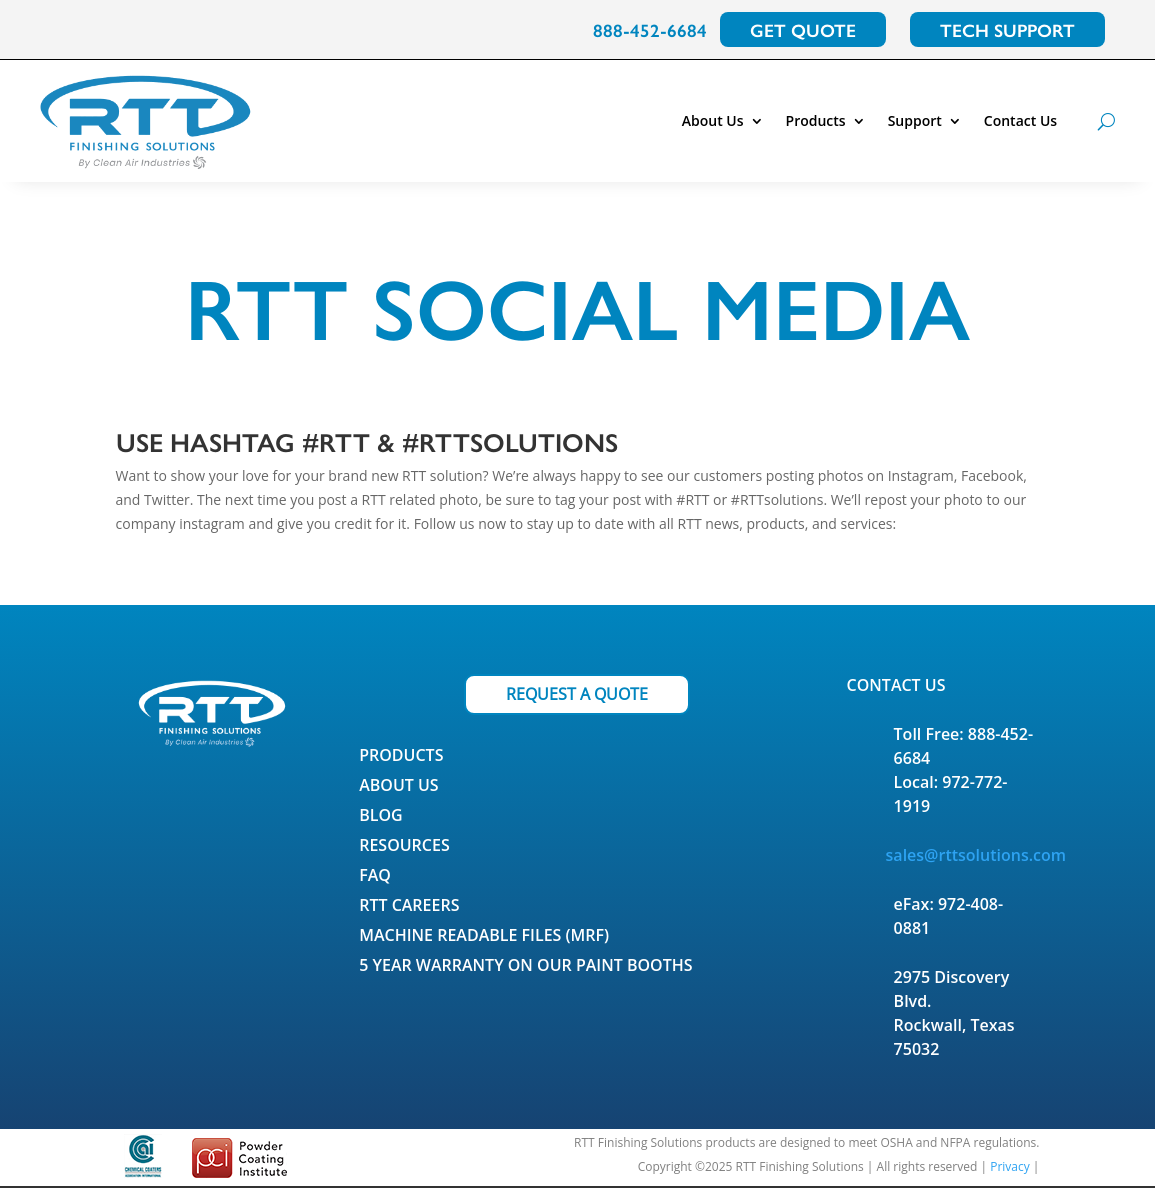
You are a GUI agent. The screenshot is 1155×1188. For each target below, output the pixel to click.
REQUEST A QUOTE (577, 694)
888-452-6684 (650, 29)
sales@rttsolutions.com (976, 855)
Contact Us (1020, 120)
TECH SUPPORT (1007, 29)
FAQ (375, 877)
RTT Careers (409, 907)
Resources (404, 847)
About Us (713, 120)
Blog (380, 817)
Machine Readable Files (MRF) (484, 937)
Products (816, 120)
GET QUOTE (803, 29)
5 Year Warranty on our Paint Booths (525, 967)
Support (915, 120)
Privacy (1010, 1166)
